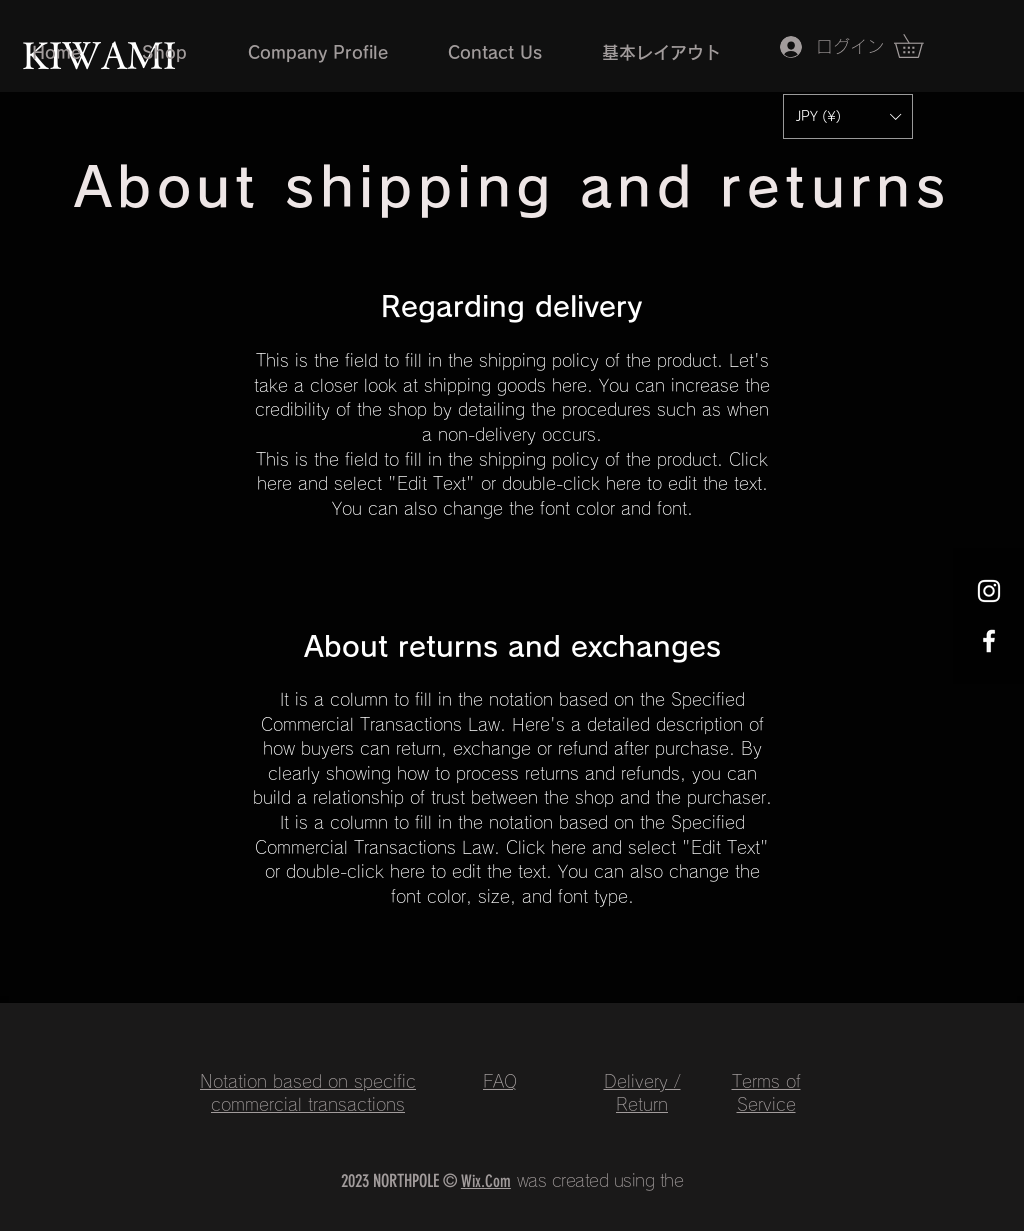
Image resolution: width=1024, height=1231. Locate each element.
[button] (848, 116)
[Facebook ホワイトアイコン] (989, 641)
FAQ (500, 1081)
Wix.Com (486, 1181)
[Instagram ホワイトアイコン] (989, 591)
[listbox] (848, 116)
